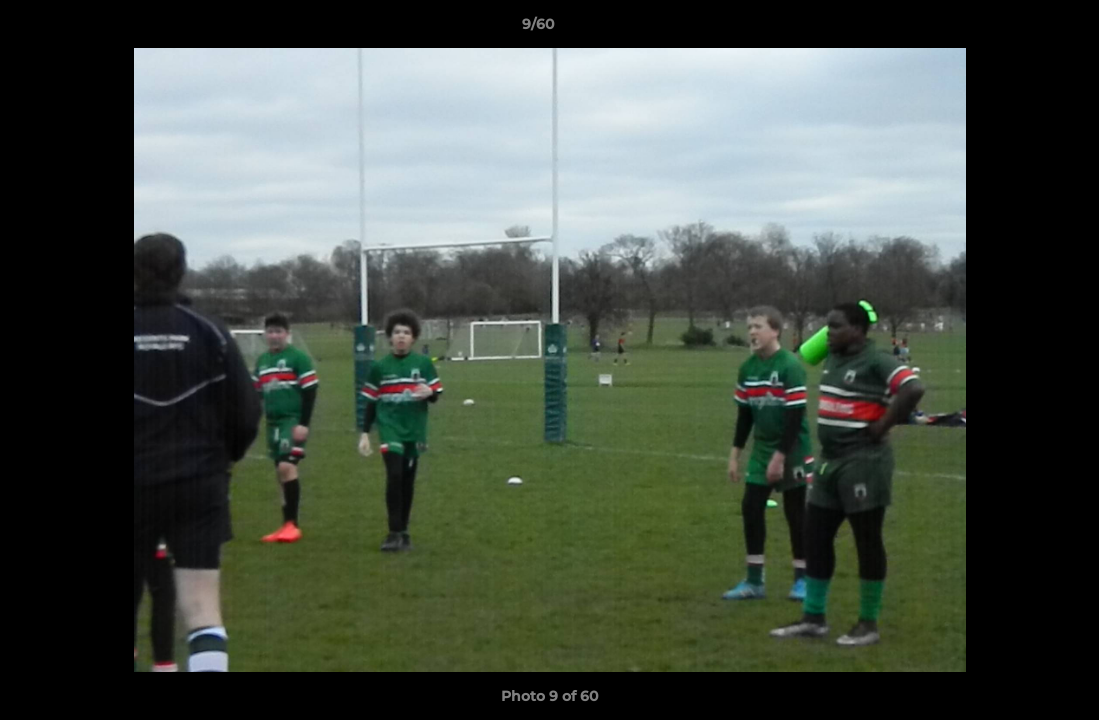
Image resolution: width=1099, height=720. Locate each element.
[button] (1015, 29)
